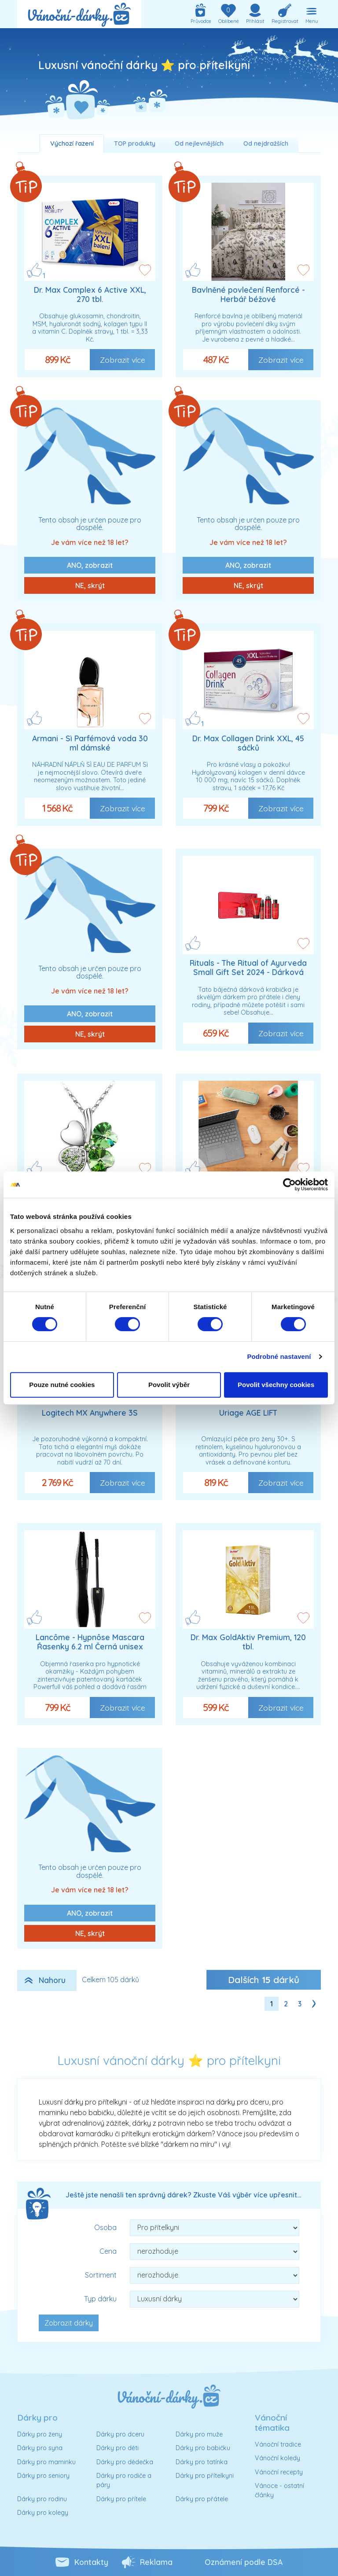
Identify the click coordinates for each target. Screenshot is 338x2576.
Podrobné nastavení (279, 1356)
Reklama (156, 2562)
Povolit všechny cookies (276, 1384)
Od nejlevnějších (199, 143)
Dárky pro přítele (121, 2499)
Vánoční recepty (279, 2472)
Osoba (105, 2227)
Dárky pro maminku (46, 2462)
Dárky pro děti (117, 2448)
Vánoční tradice (278, 2444)
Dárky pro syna (39, 2448)
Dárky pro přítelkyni (205, 2476)
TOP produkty (134, 143)
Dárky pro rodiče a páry (123, 2480)
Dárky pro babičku (203, 2448)
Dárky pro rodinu (42, 2499)
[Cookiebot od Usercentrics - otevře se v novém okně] (289, 1184)
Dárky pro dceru (120, 2434)
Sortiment (101, 2275)
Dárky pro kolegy (42, 2513)
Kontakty (91, 2562)
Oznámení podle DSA (244, 2562)
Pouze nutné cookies (62, 1384)
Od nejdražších (265, 143)
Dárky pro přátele (202, 2499)
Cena (108, 2251)
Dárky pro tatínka (202, 2462)
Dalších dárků (263, 1979)
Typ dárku (100, 2298)
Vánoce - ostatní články (279, 2490)
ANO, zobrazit (90, 565)
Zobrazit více (122, 359)
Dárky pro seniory (43, 2476)
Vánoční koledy (277, 2458)
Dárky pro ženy (39, 2434)
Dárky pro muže (199, 2434)
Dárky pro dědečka (124, 2462)
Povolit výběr (169, 1384)
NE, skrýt (90, 585)
